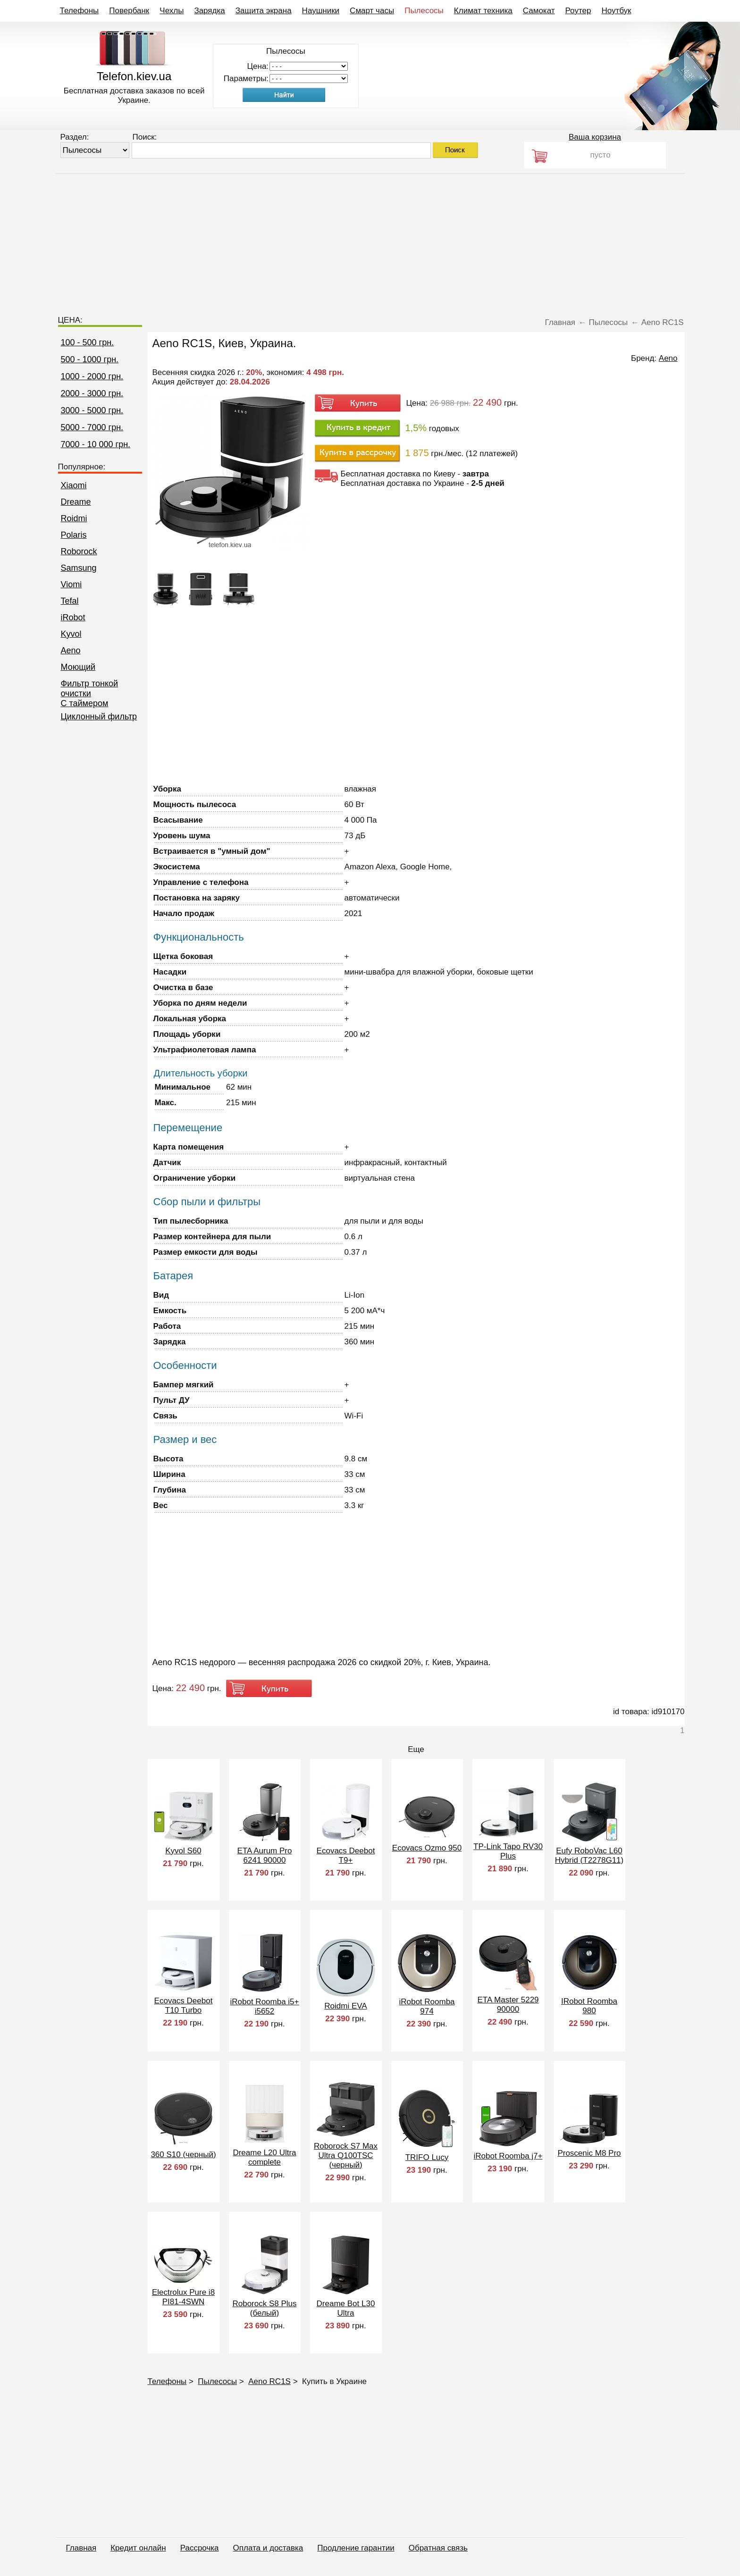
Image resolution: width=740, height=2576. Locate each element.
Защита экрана (263, 10)
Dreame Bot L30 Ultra (346, 2308)
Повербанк (129, 10)
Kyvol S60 (183, 1850)
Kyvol (71, 634)
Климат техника (483, 10)
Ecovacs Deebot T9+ (346, 1855)
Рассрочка (199, 2547)
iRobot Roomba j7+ (507, 2155)
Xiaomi (74, 485)
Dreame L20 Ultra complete (264, 2157)
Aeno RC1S (269, 2381)
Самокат (539, 10)
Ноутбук (616, 10)
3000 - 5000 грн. (92, 410)
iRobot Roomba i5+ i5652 (264, 2006)
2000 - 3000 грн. (92, 393)
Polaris (74, 535)
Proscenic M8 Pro (589, 2153)
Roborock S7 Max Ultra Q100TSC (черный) (346, 2155)
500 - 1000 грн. (90, 359)
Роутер (578, 10)
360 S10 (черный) (183, 2154)
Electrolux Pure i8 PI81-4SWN (183, 2297)
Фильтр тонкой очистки (89, 688)
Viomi (71, 584)
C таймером (85, 703)
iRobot (73, 617)
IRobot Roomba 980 (589, 2006)
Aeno (71, 650)
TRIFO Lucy (427, 2157)
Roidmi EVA (345, 2005)
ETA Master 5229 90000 (507, 2004)
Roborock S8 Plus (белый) (264, 2308)
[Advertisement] (370, 240)
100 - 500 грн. (87, 342)
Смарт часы (372, 10)
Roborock (79, 551)
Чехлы (172, 10)
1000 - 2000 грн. (92, 376)
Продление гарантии (355, 2547)
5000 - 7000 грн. (92, 427)
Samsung (79, 568)
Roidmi (74, 518)
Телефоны (79, 10)
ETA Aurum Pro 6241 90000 (264, 1855)
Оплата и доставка (268, 2547)
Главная (81, 2547)
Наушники (321, 10)
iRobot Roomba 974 (426, 2006)
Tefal (70, 601)
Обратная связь (438, 2547)
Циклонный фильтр (99, 716)
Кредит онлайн (138, 2547)
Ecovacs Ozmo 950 (427, 1847)
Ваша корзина (595, 137)
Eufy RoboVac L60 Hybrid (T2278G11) (589, 1855)
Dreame (76, 502)
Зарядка (209, 10)
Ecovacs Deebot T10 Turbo (183, 2005)
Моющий (78, 667)
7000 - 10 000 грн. (96, 444)
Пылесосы (424, 10)
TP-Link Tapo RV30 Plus (508, 1851)
